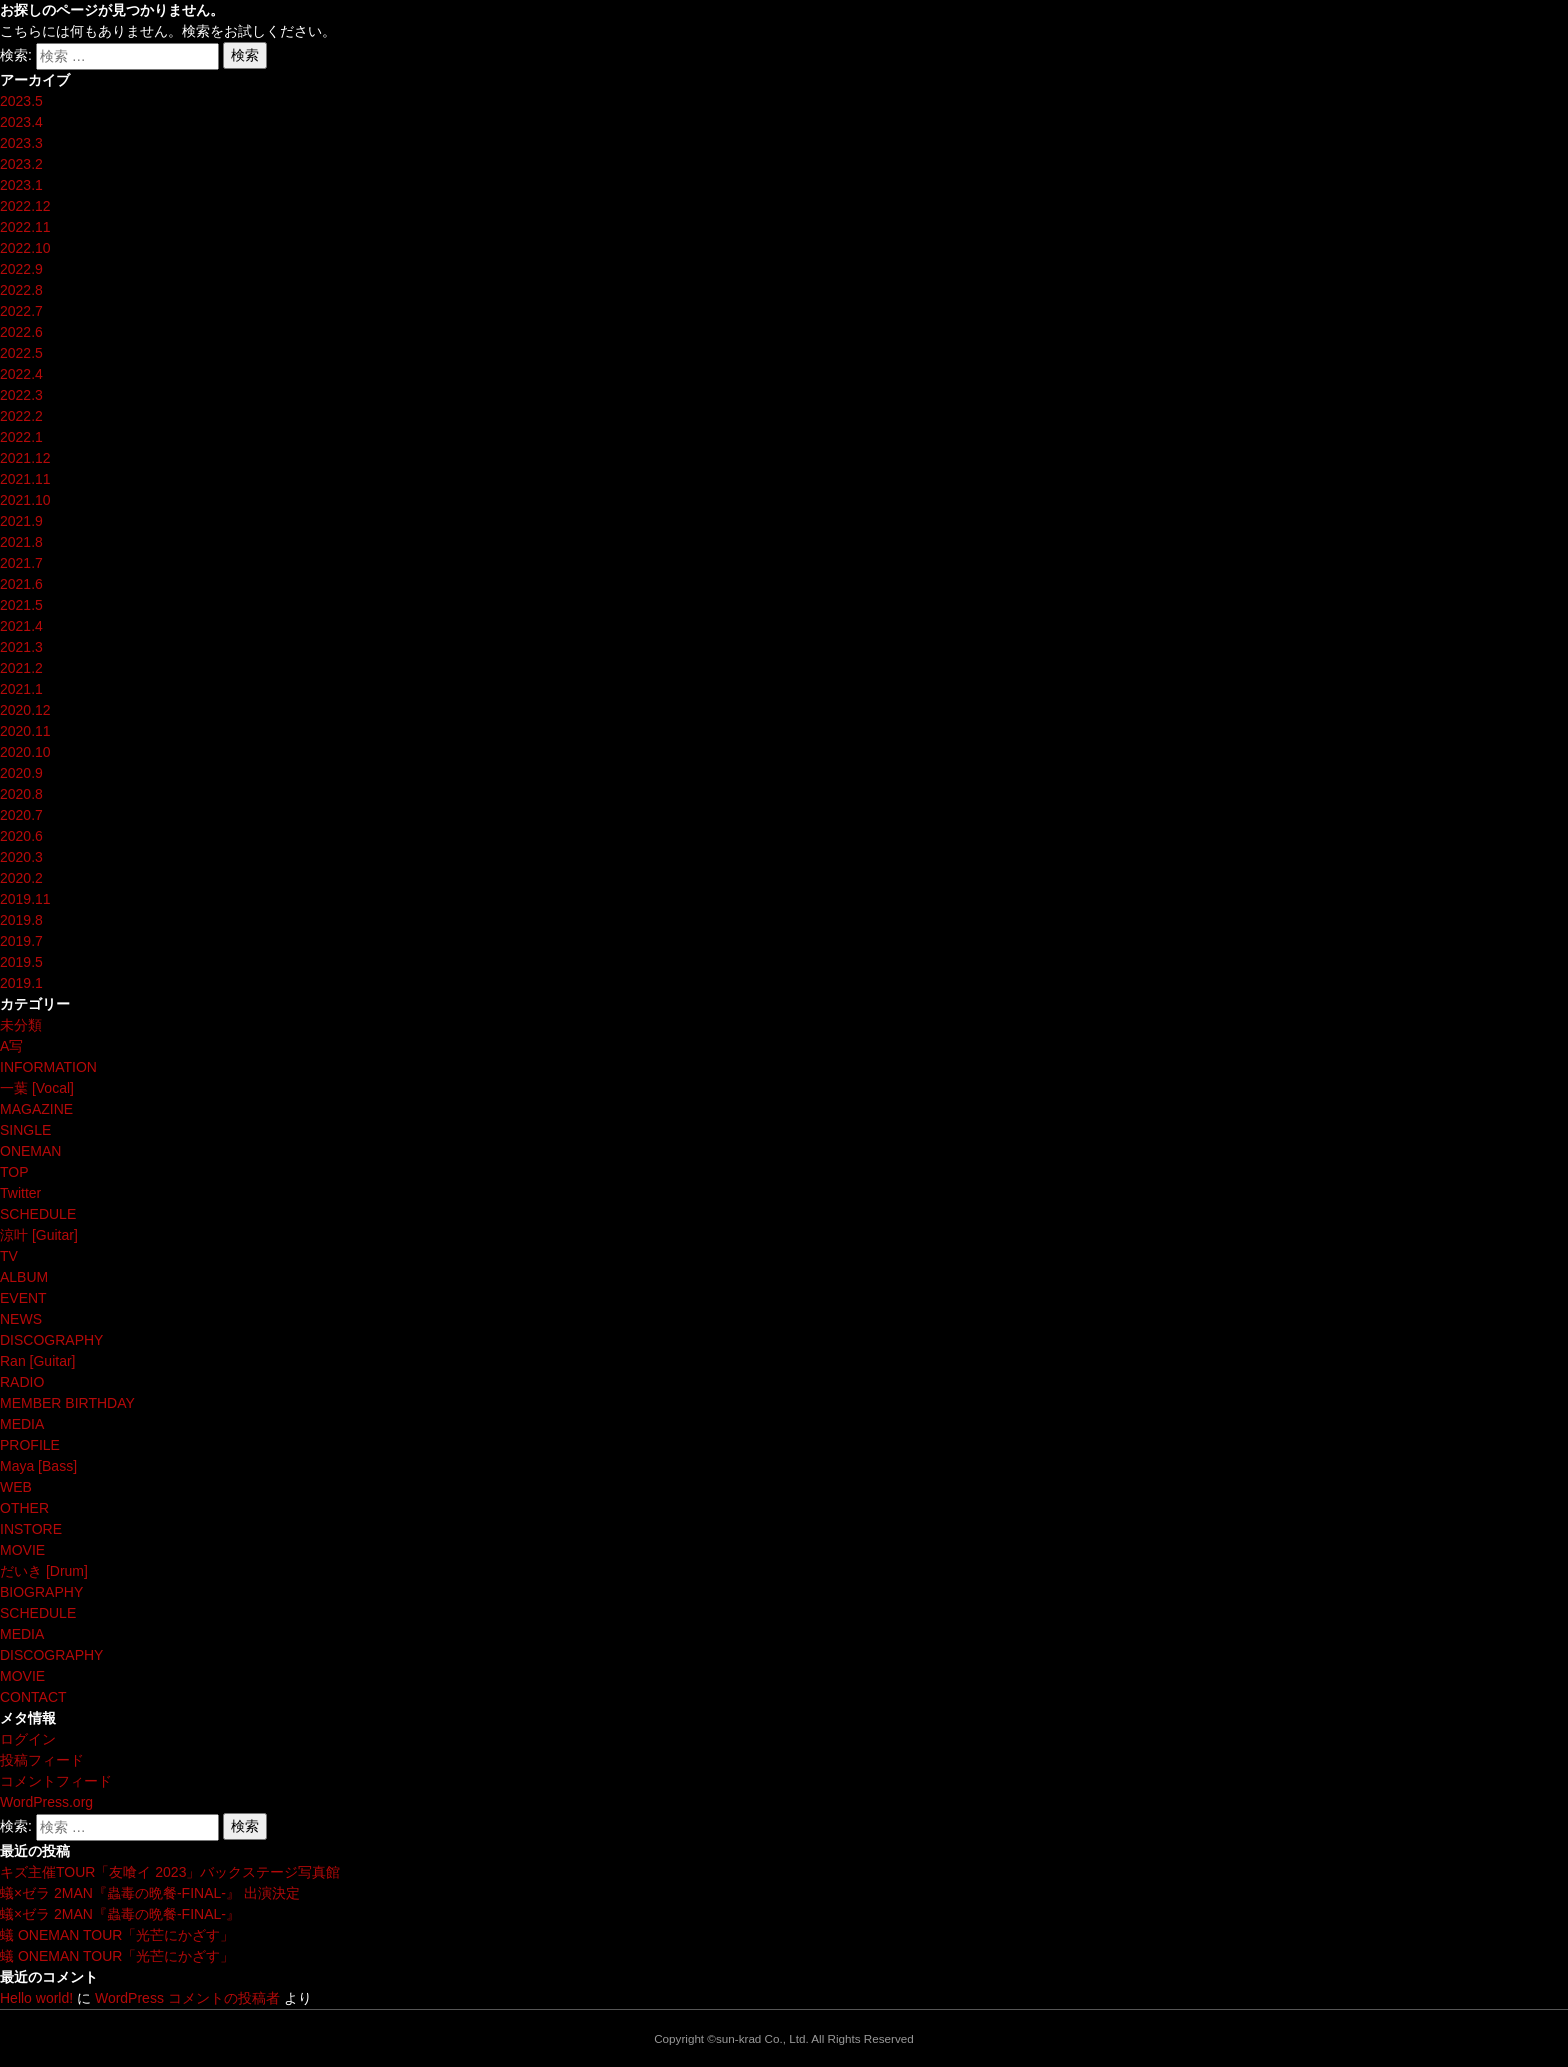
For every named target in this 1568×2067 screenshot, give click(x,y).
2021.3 (21, 647)
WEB (16, 1487)
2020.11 (25, 731)
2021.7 (21, 563)
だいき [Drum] (44, 1571)
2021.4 (21, 626)
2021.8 (21, 542)
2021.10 (25, 500)
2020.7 (21, 815)
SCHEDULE (38, 1214)
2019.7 (21, 941)
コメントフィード (56, 1781)
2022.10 (25, 248)
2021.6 (21, 584)
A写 (11, 1046)
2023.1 (21, 185)
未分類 (21, 1025)
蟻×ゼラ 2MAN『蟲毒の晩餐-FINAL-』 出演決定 (150, 1893)
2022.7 (21, 311)
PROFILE (30, 1445)
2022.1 (21, 437)
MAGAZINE (36, 1109)
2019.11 (25, 899)
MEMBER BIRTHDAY (67, 1403)
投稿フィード (42, 1760)
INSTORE (31, 1529)
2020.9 (21, 773)
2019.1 (21, 983)
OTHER (24, 1508)
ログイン (28, 1739)
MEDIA (22, 1424)
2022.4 (21, 374)
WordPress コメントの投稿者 (187, 1998)
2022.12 (25, 206)
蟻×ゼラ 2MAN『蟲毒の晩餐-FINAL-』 (120, 1914)
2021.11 (25, 479)
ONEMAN (30, 1151)
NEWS (21, 1319)
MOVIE (22, 1550)
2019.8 (21, 920)
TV (9, 1256)
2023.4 (21, 122)
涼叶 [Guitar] (39, 1235)
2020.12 (25, 710)
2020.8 (21, 794)
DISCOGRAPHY (51, 1340)
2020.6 (21, 836)
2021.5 (21, 605)
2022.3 (21, 395)
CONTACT (33, 1697)
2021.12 (25, 458)
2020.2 (21, 878)
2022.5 (21, 353)
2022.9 (21, 269)
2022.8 (21, 290)
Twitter (20, 1193)
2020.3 (21, 857)
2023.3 (21, 143)
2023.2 (21, 164)
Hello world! (36, 1998)
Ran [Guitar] (37, 1361)
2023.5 (21, 101)
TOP (14, 1172)
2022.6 (21, 332)
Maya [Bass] (38, 1466)
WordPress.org (46, 1802)
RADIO (22, 1382)
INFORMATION (48, 1067)
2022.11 (25, 227)
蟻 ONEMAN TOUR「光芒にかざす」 (117, 1935)
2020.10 (25, 752)
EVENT (23, 1298)
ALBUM (24, 1277)
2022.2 (21, 416)
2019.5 (21, 962)
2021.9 (21, 521)
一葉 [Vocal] (37, 1088)
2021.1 (21, 689)
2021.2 (21, 668)
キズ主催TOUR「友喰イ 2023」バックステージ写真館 (170, 1872)
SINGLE (25, 1130)
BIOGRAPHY (41, 1592)
